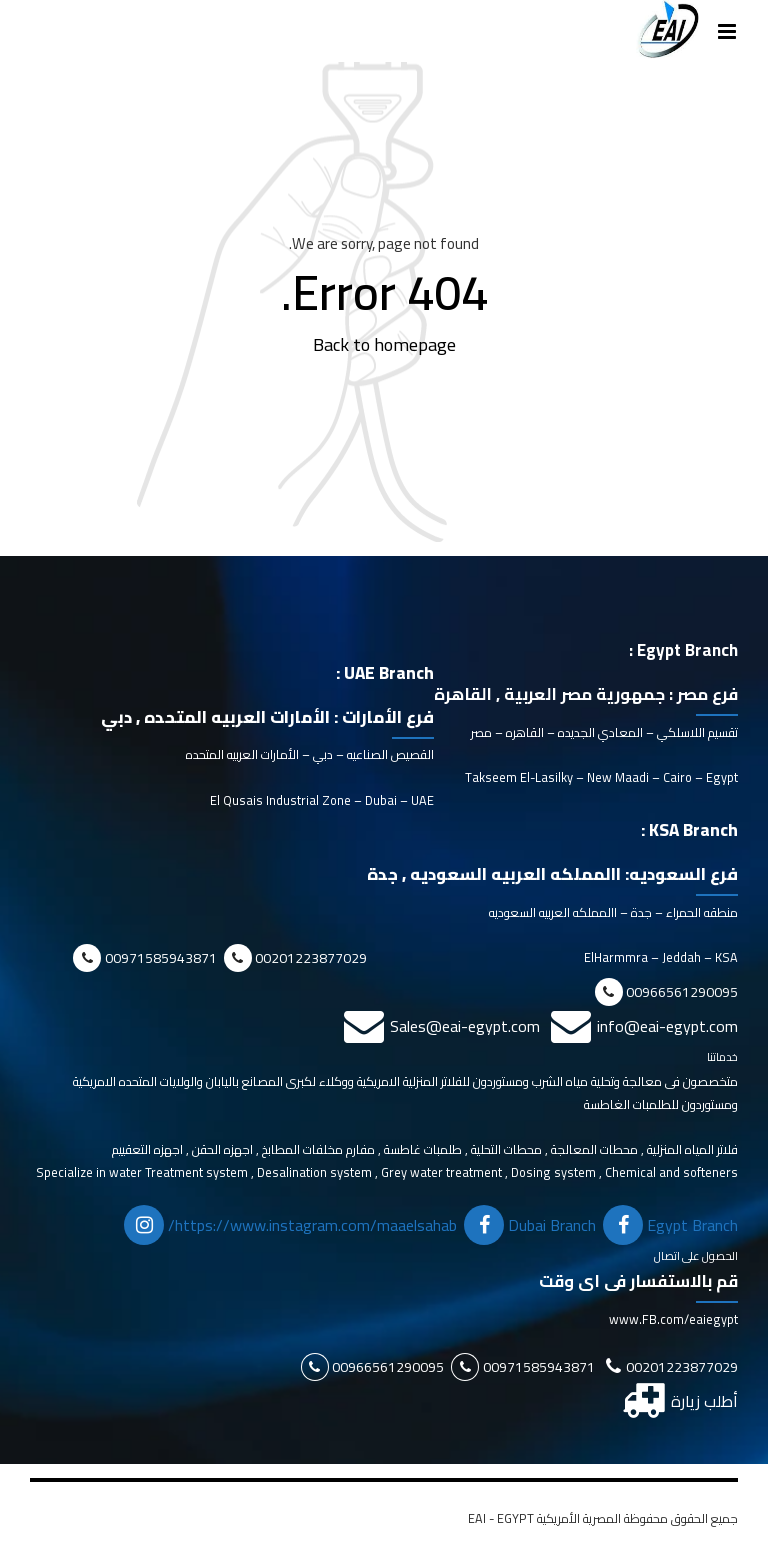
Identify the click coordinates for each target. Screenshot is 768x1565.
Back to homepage (384, 344)
